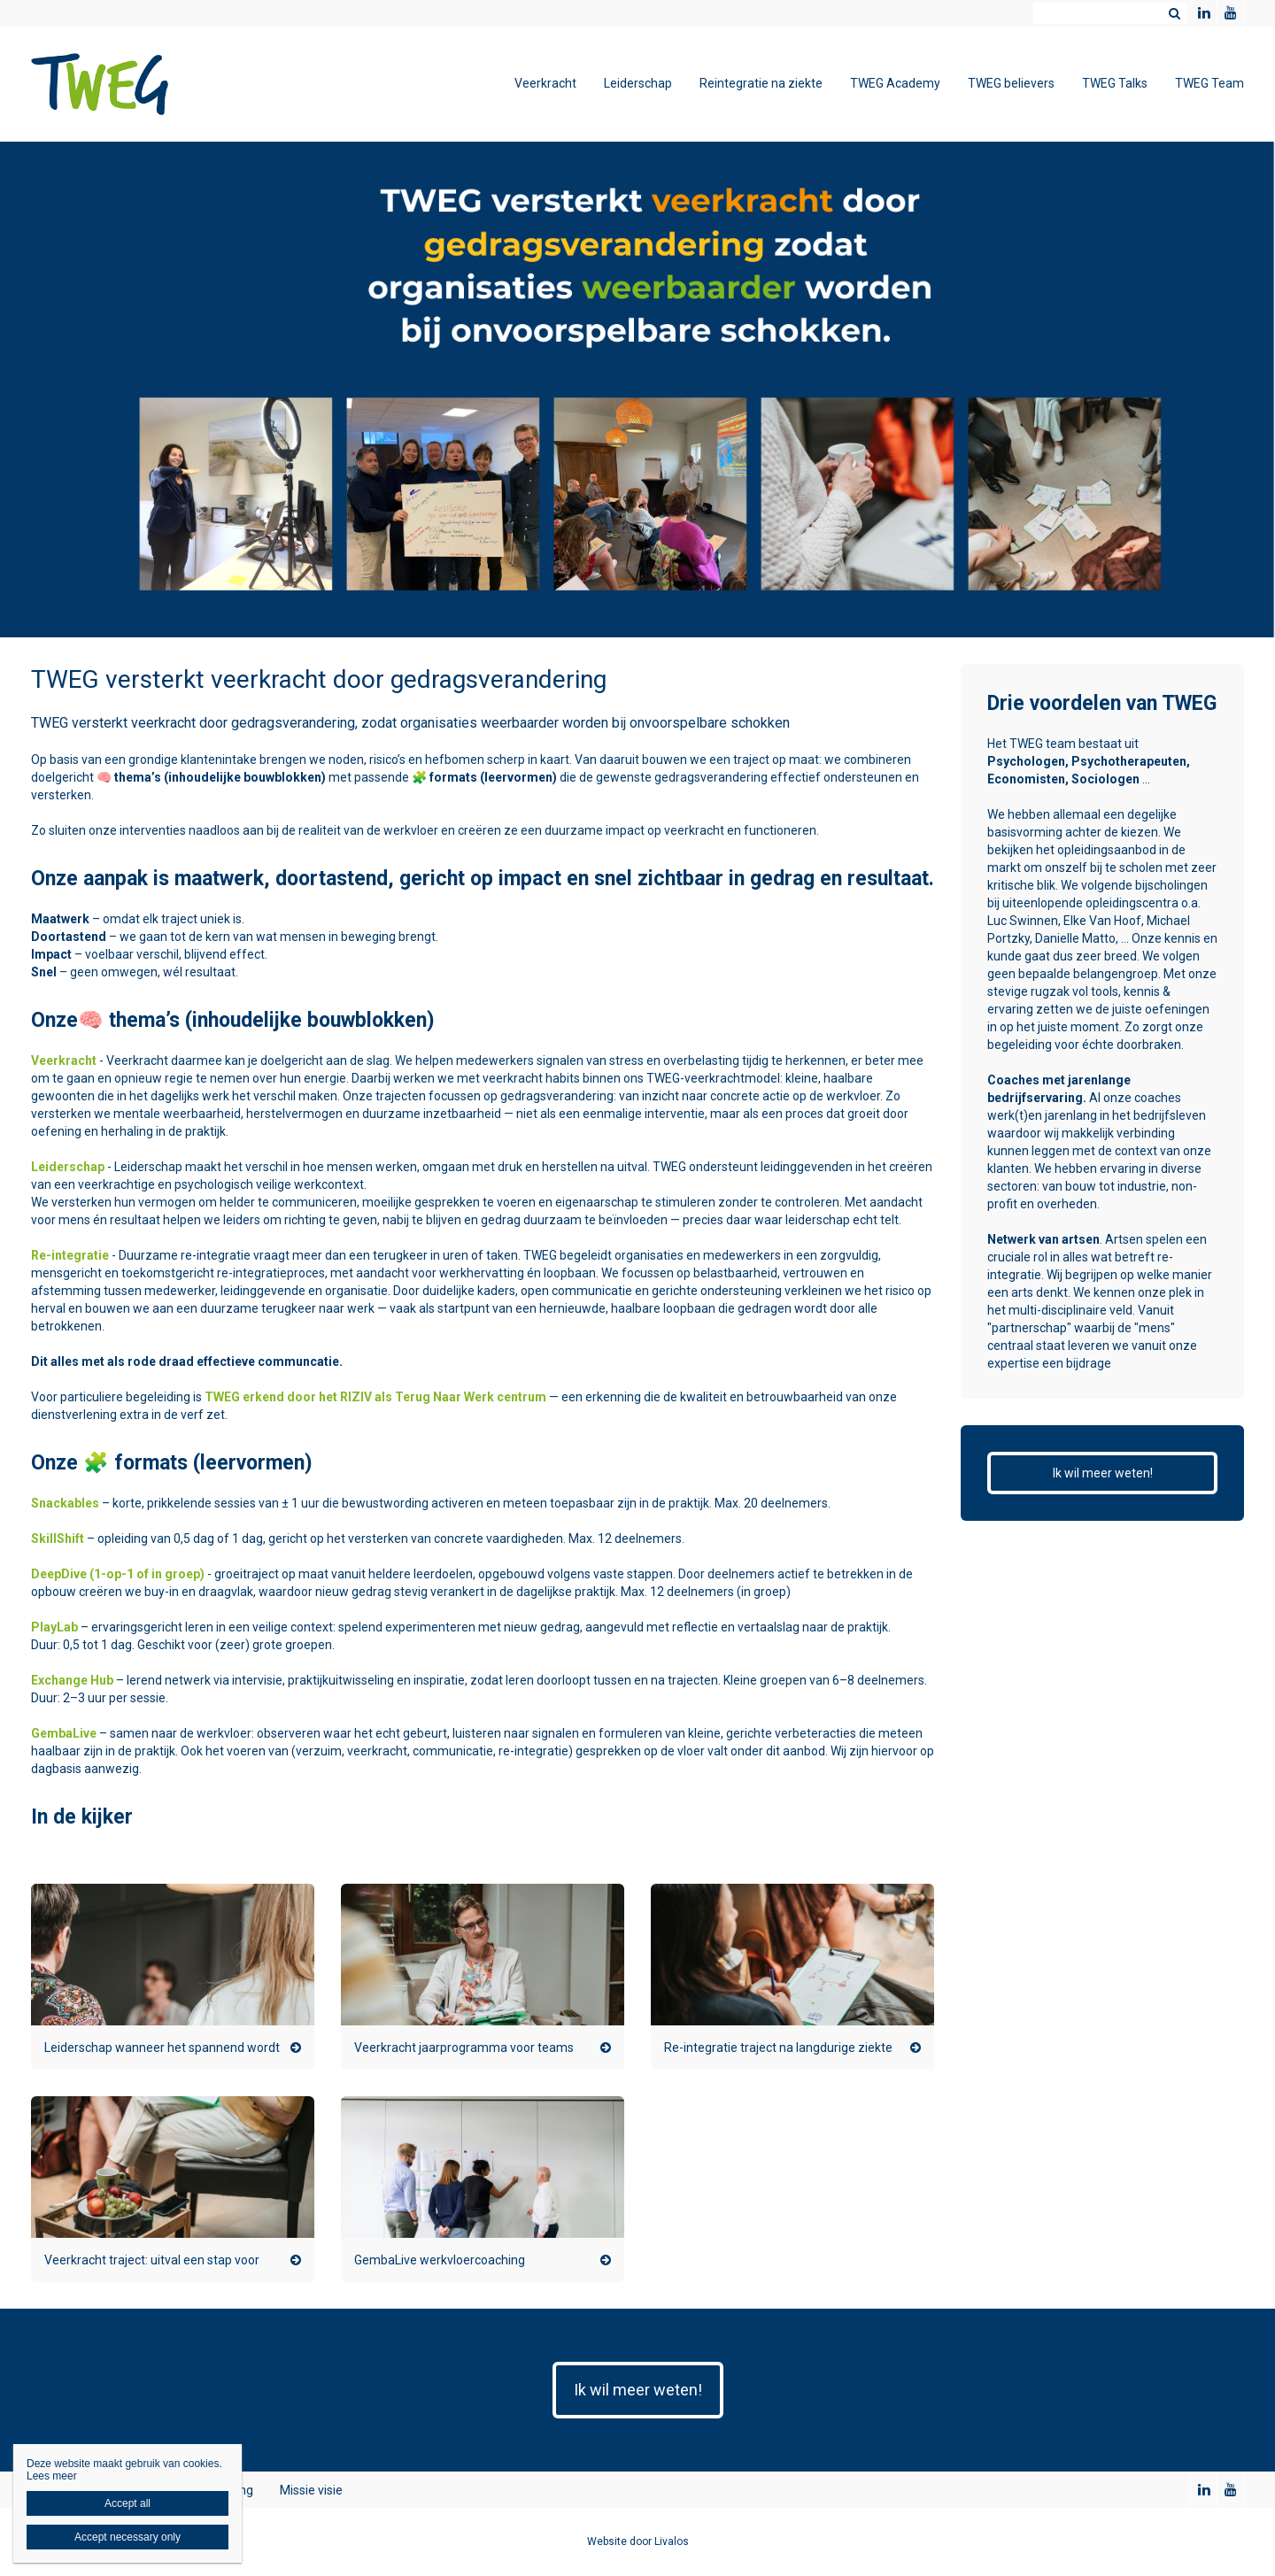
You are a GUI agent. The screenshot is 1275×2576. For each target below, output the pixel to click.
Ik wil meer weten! (1103, 1473)
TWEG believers (1011, 83)
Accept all (127, 2503)
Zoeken (1174, 13)
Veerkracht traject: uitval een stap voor (151, 2260)
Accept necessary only (127, 2537)
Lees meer (52, 2476)
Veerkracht (545, 83)
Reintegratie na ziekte (761, 83)
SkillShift (57, 1538)
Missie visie (311, 2490)
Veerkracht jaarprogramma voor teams (464, 2047)
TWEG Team (1209, 83)
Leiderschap (638, 83)
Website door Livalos (638, 2541)
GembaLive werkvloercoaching (439, 2260)
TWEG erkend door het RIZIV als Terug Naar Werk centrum (375, 1397)
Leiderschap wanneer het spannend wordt (162, 2047)
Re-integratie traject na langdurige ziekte (778, 2047)
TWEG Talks (1115, 83)
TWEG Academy (895, 83)
